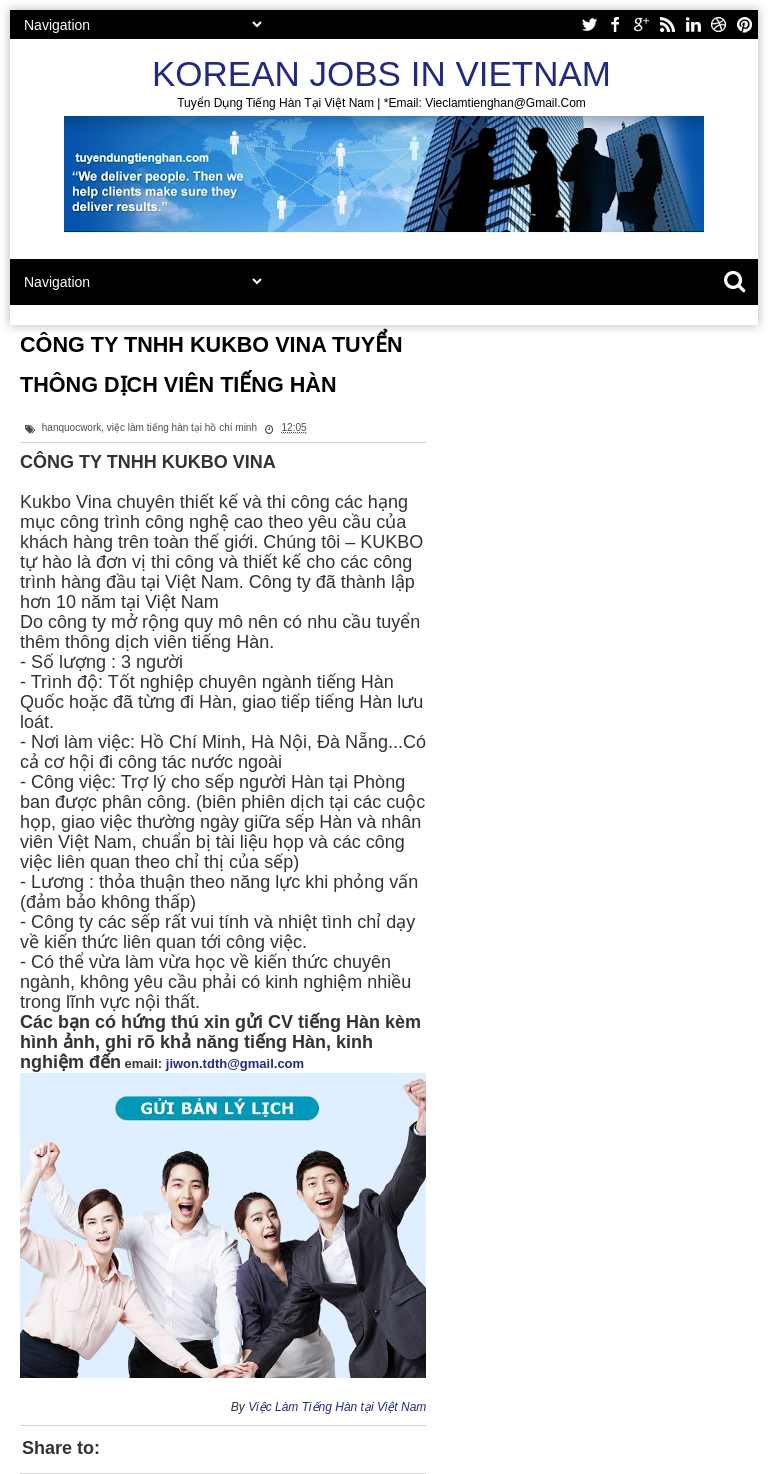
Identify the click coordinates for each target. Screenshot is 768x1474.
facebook (615, 24)
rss (667, 24)
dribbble (719, 24)
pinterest (745, 24)
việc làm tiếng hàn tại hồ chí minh (182, 427)
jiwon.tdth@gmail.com (235, 1063)
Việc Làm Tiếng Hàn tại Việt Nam (337, 1407)
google (641, 24)
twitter (589, 24)
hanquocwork (71, 427)
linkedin (693, 24)
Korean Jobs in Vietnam (381, 73)
